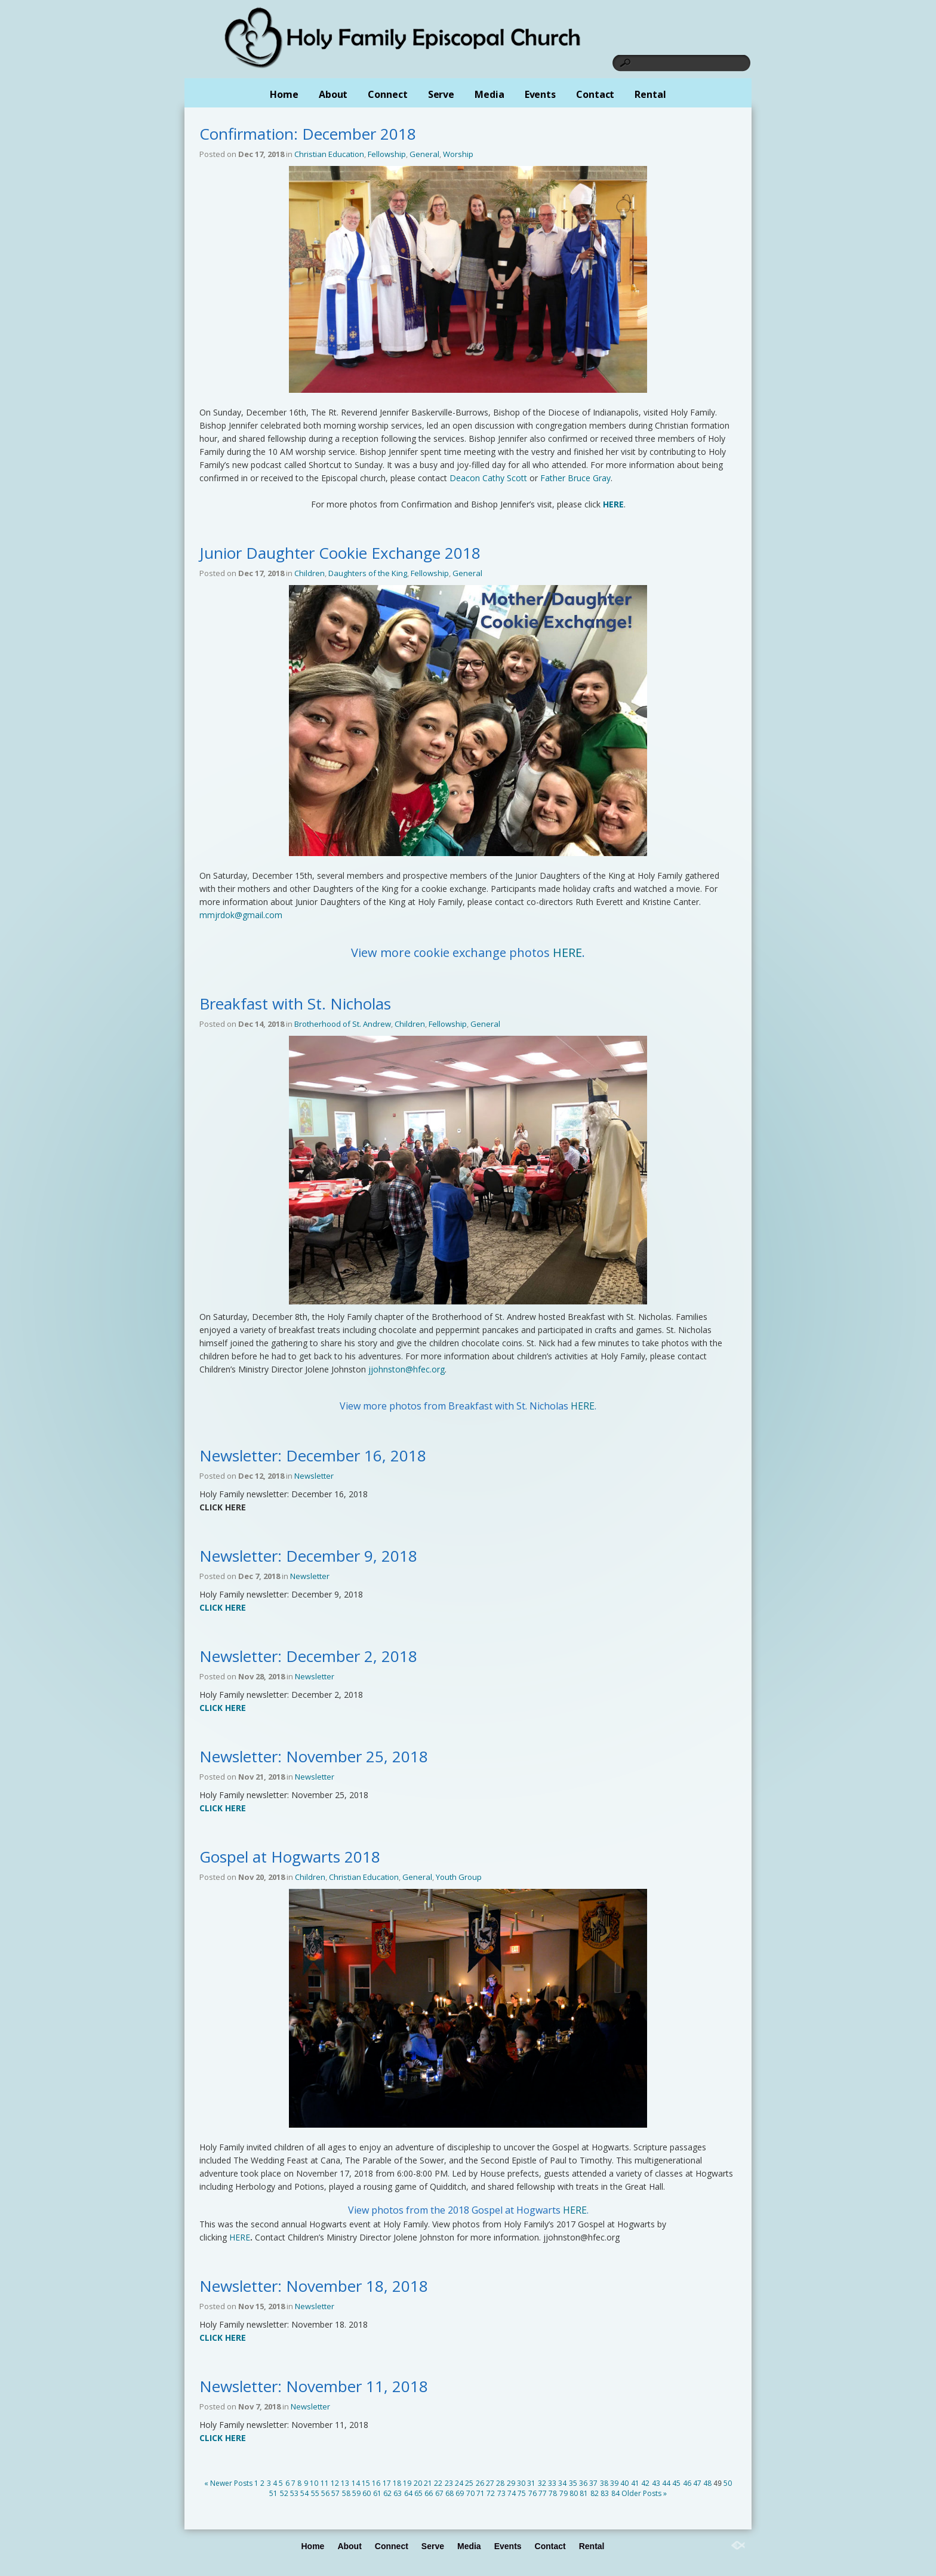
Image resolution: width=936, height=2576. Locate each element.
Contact (595, 94)
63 (397, 2493)
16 (376, 2483)
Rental (650, 94)
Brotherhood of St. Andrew (342, 1023)
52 (284, 2493)
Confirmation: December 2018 (307, 133)
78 (553, 2493)
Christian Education (329, 154)
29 (511, 2483)
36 (583, 2483)
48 (707, 2483)
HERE (567, 952)
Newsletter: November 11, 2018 (313, 2386)
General (424, 154)
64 (408, 2493)
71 (480, 2493)
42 (645, 2483)
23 (449, 2483)
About (333, 94)
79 (563, 2493)
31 (531, 2483)
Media (489, 94)
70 (470, 2493)
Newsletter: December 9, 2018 (308, 1555)
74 (511, 2493)
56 (325, 2493)
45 (676, 2483)
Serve (441, 94)
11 (325, 2483)
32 (542, 2483)
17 (387, 2483)
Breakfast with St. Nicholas (295, 1003)
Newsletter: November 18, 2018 (313, 2286)
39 (614, 2483)
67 (439, 2493)
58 (346, 2493)
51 (273, 2493)
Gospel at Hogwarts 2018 (289, 1856)
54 (304, 2493)
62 (387, 2493)
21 (428, 2483)
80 (573, 2493)
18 (397, 2483)
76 (532, 2493)
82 (594, 2493)
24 (459, 2483)
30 (521, 2483)
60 (366, 2493)
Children (309, 573)
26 (480, 2483)
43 (656, 2483)
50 (727, 2483)
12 (335, 2483)
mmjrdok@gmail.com (240, 915)
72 (491, 2493)
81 (584, 2493)
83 (605, 2493)
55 (315, 2493)
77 (542, 2493)
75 (522, 2493)
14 (356, 2483)
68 (449, 2493)
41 (635, 2483)
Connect (387, 94)
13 (345, 2483)
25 (469, 2483)
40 (624, 2483)
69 (459, 2493)
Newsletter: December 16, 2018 (312, 1455)
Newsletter (314, 1475)
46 (687, 2483)
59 (356, 2493)
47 (697, 2483)
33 (552, 2483)
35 (573, 2483)
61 (377, 2493)
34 (562, 2483)
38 (604, 2483)
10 (314, 2483)
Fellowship (387, 154)
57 (335, 2493)
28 (500, 2483)
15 (366, 2483)
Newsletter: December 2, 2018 (308, 1656)
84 (615, 2493)
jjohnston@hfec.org (406, 1369)
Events (540, 94)
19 (407, 2483)
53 (294, 2493)
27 (490, 2483)
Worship (458, 154)
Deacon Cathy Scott (488, 478)
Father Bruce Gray (575, 478)
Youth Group (459, 1877)
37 (593, 2483)
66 (428, 2493)
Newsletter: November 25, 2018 (313, 1756)
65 (418, 2493)
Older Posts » (644, 2493)
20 (418, 2483)
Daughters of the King (367, 573)
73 (501, 2493)
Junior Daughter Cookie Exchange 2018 (340, 553)
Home (284, 94)
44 (666, 2483)
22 (438, 2483)
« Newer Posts (228, 2483)
